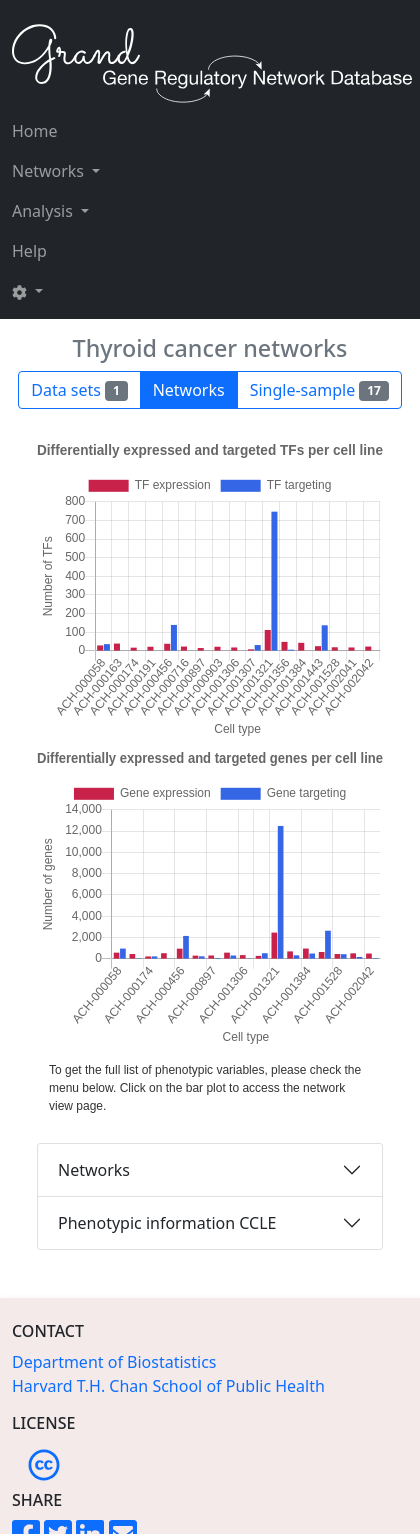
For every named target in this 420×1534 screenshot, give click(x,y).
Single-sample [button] (319, 390)
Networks (94, 1170)
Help (29, 251)
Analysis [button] (44, 211)
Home (35, 131)
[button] (56, 291)
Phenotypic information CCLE (167, 1223)
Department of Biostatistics (114, 1362)
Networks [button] (50, 171)
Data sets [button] (79, 390)
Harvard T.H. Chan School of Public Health (168, 1386)
